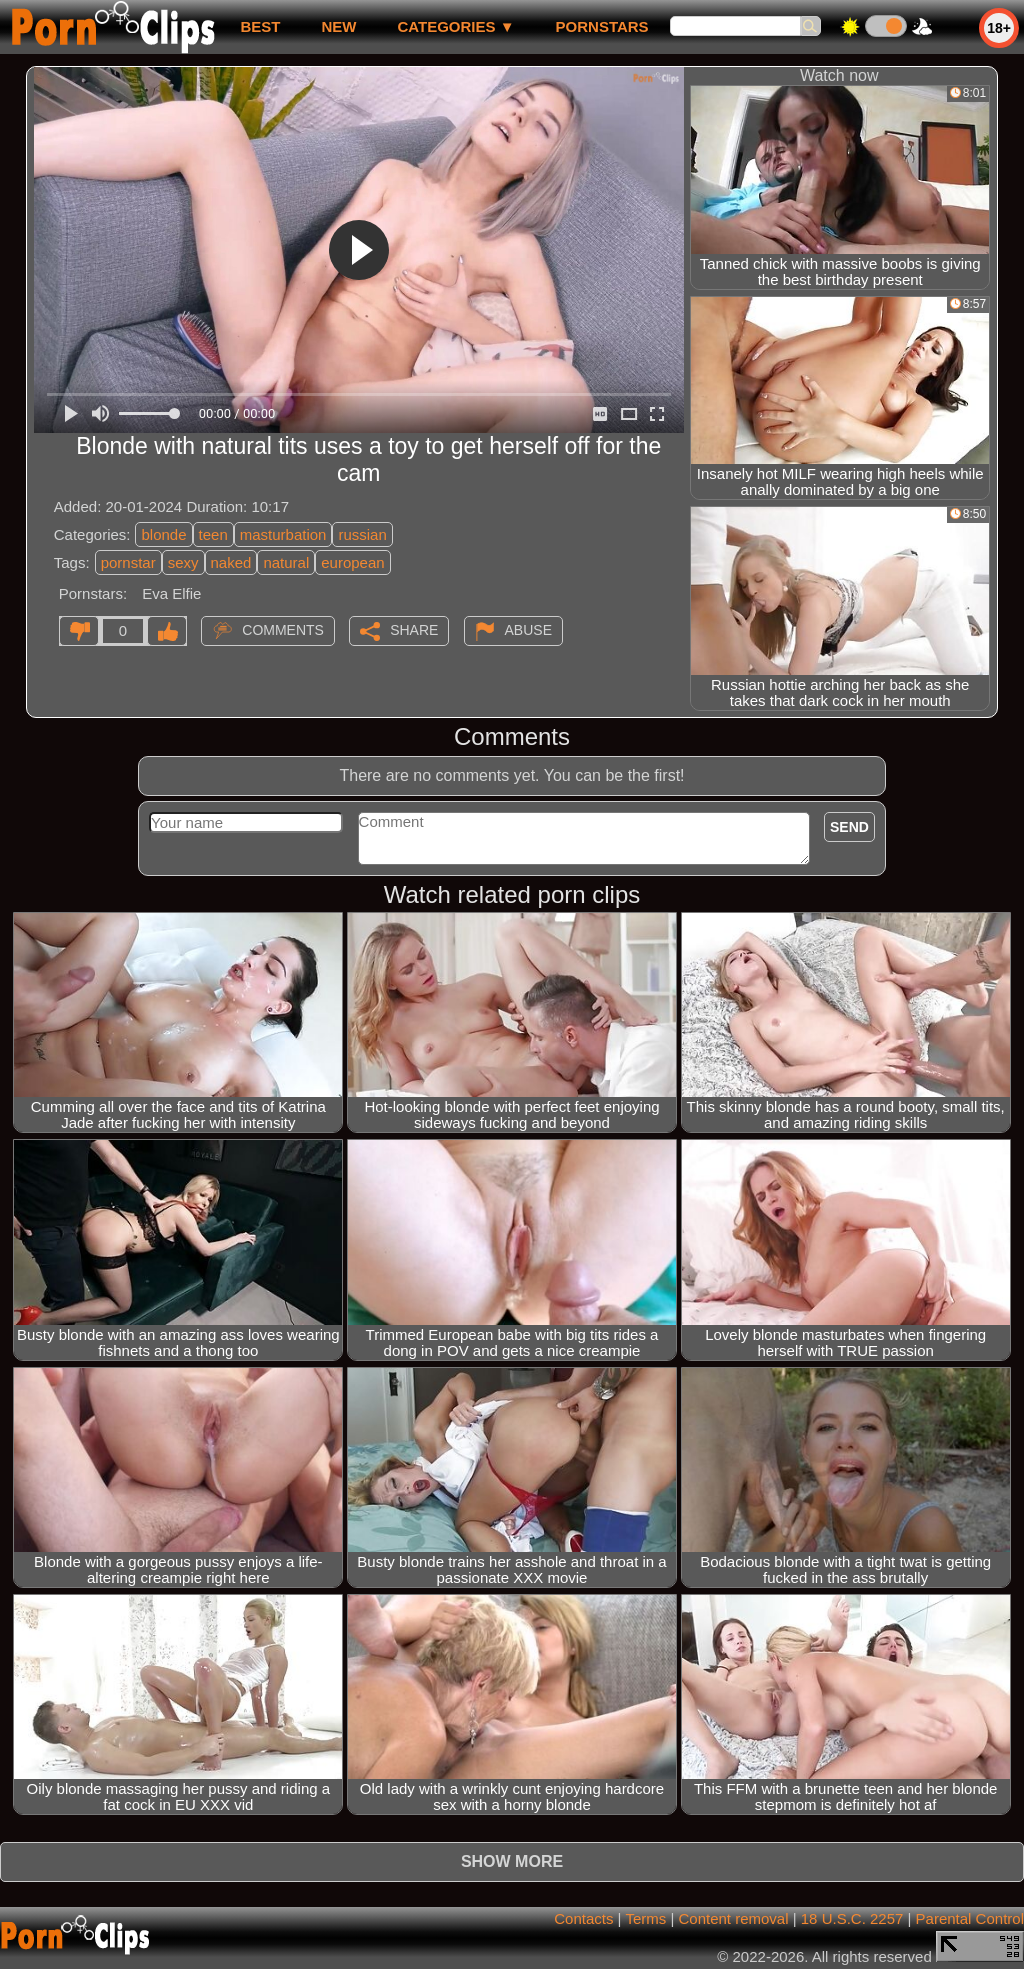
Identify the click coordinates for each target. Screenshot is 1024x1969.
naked (231, 562)
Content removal (733, 1918)
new (338, 26)
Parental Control (970, 1918)
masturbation (283, 534)
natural (286, 562)
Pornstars (602, 26)
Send (849, 827)
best (260, 26)
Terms (645, 1918)
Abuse (528, 630)
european (352, 562)
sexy (183, 562)
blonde (163, 534)
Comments (283, 630)
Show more (512, 1861)
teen (213, 534)
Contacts (583, 1918)
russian (362, 534)
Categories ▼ (455, 26)
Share (414, 630)
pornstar (128, 562)
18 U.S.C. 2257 (852, 1918)
